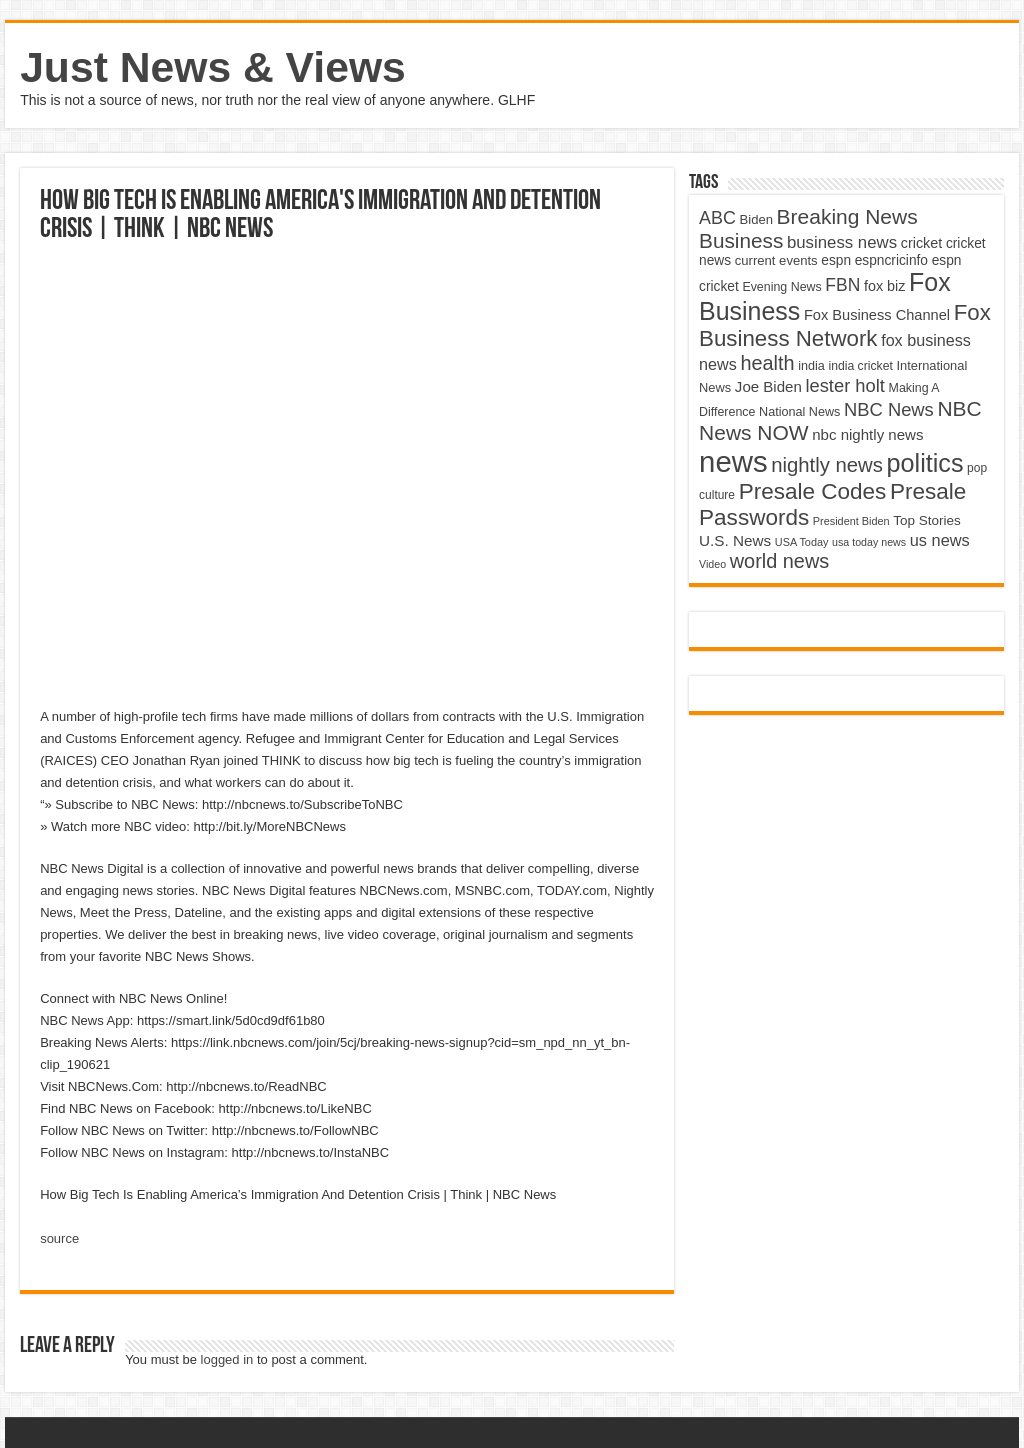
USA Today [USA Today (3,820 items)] (802, 542)
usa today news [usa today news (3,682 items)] (869, 542)
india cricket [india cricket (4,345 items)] (860, 366)
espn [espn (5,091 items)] (836, 260)
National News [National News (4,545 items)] (799, 412)
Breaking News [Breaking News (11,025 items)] (847, 216)
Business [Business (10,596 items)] (741, 240)
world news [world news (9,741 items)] (779, 561)
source (59, 1238)
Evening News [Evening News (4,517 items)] (781, 287)
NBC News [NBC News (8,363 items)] (889, 409)
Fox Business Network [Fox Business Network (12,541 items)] (845, 325)
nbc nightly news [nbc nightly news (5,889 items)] (867, 434)
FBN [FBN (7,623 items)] (842, 285)
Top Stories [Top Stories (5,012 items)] (927, 520)
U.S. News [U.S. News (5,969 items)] (735, 540)
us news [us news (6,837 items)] (940, 540)
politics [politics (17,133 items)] (925, 463)
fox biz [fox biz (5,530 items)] (885, 286)
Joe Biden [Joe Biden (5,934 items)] (768, 386)
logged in (227, 1359)
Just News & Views (213, 67)
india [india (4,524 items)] (811, 366)
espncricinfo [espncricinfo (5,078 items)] (891, 260)
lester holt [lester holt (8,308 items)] (845, 385)
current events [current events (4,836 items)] (776, 260)
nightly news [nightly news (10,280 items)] (827, 465)
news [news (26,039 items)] (733, 461)
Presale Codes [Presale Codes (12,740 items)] (813, 491)
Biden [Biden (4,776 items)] (756, 219)
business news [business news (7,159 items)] (842, 242)
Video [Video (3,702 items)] (712, 564)
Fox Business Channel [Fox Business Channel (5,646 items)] (877, 315)
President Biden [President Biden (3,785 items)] (851, 521)
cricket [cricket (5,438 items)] (922, 243)
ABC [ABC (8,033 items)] (717, 218)
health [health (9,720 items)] (767, 363)
